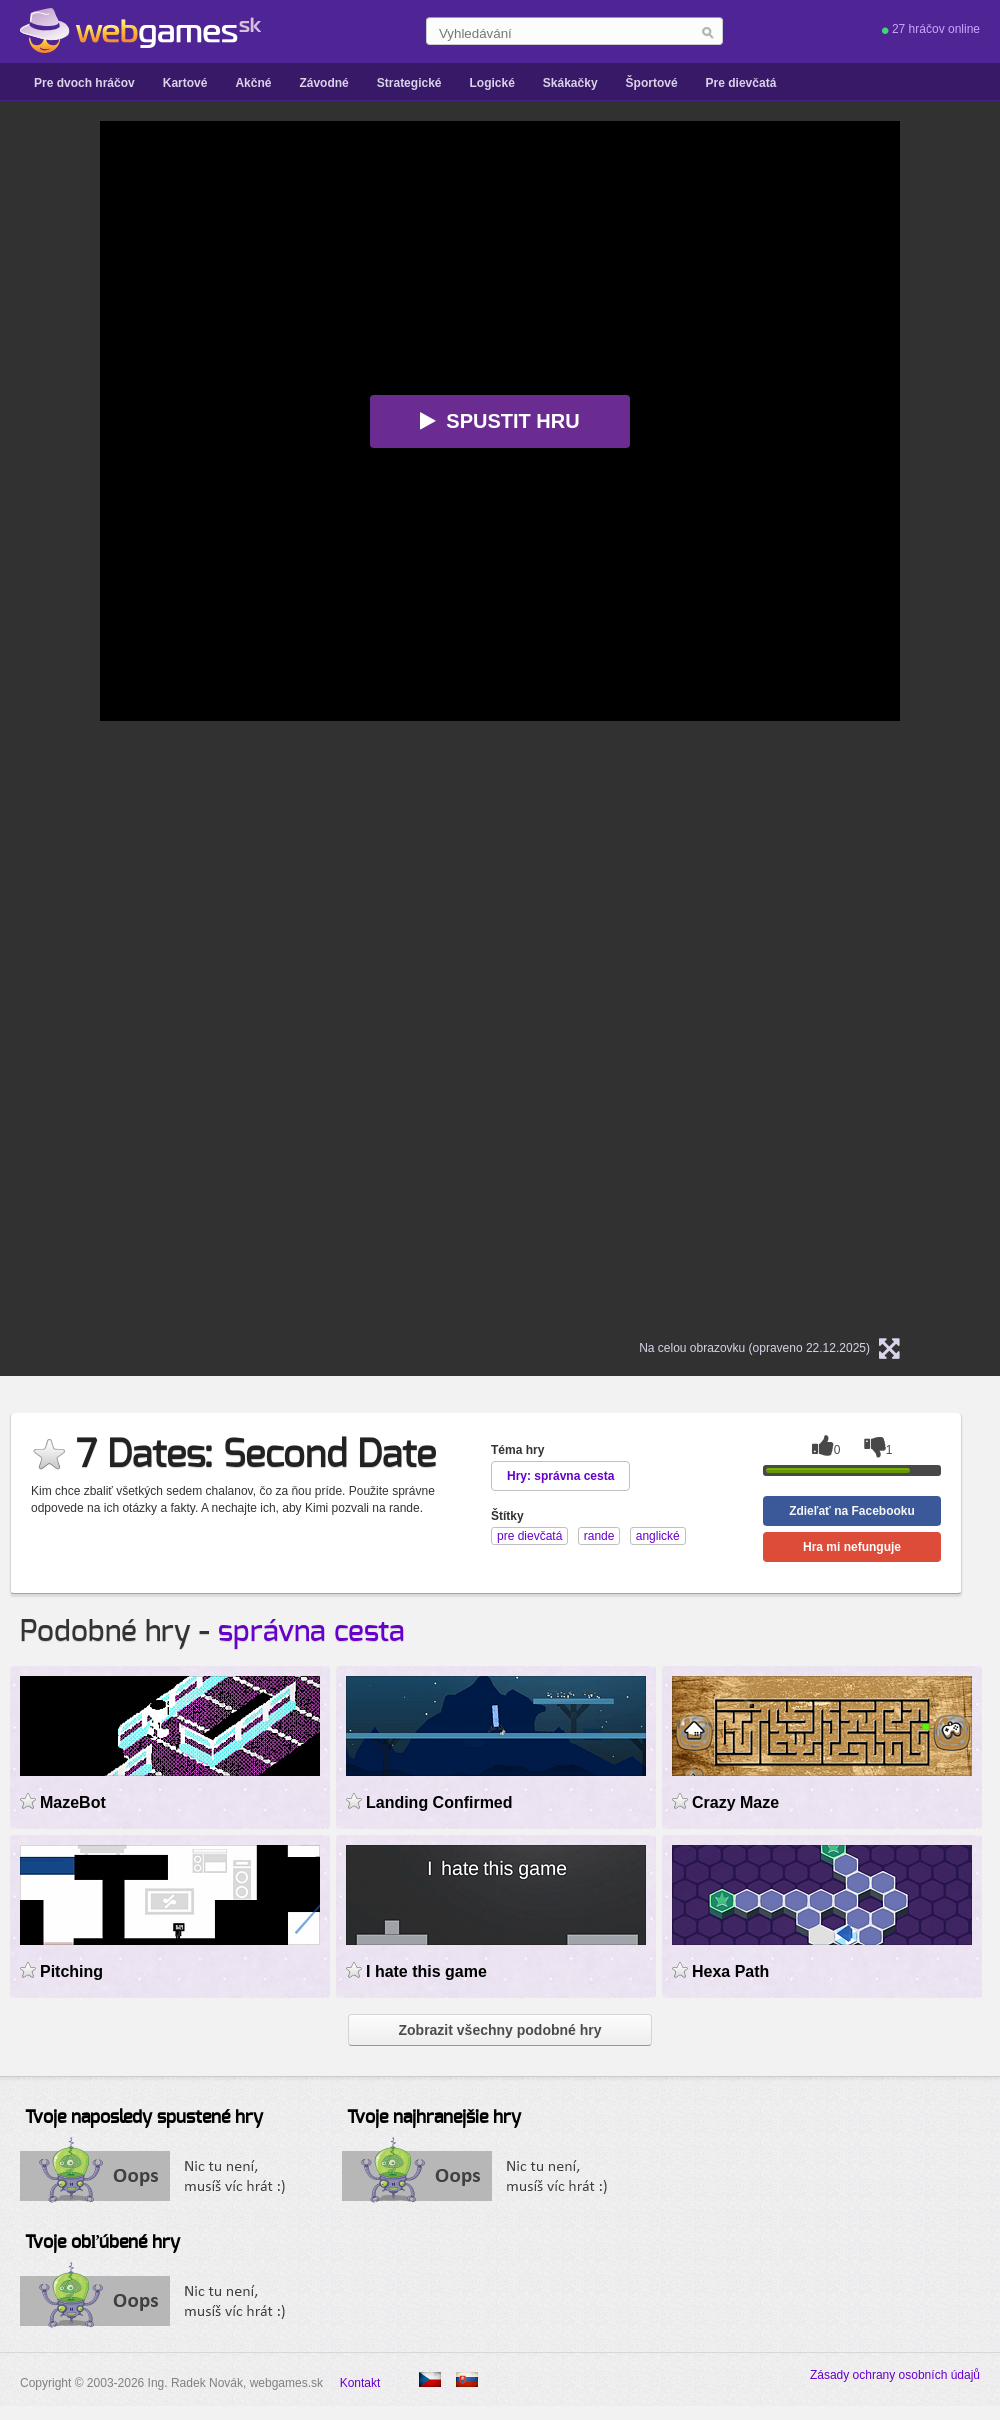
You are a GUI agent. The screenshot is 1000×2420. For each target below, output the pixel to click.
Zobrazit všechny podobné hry (499, 2030)
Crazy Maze (735, 1802)
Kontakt (360, 2383)
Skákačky (570, 83)
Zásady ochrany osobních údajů (895, 2375)
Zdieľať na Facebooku (852, 1511)
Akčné (253, 83)
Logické (491, 83)
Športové (652, 83)
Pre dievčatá (741, 83)
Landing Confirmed (439, 1802)
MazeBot (73, 1802)
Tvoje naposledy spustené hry (144, 2118)
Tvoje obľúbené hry (102, 2243)
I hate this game (426, 1971)
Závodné (323, 83)
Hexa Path (730, 1971)
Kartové (185, 83)
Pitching (71, 1971)
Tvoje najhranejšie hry (434, 2118)
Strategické (409, 83)
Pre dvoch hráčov (84, 83)
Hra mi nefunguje (852, 1547)
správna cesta (311, 1632)
